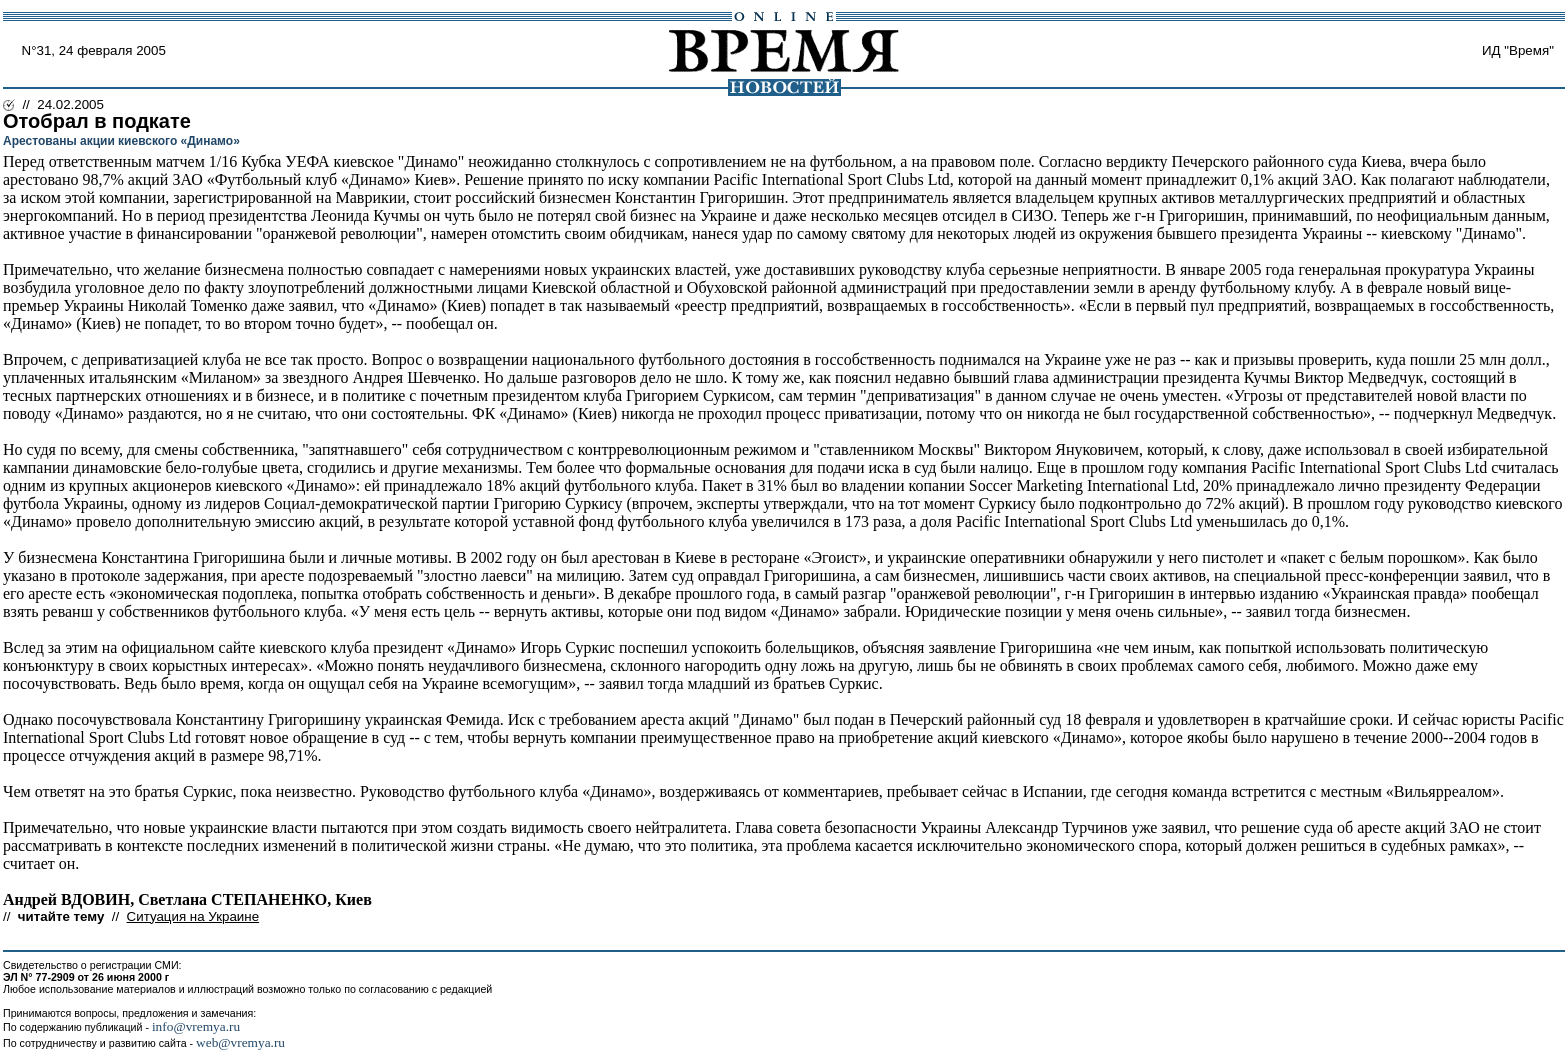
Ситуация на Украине (193, 916)
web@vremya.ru (240, 1042)
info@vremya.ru (196, 1026)
